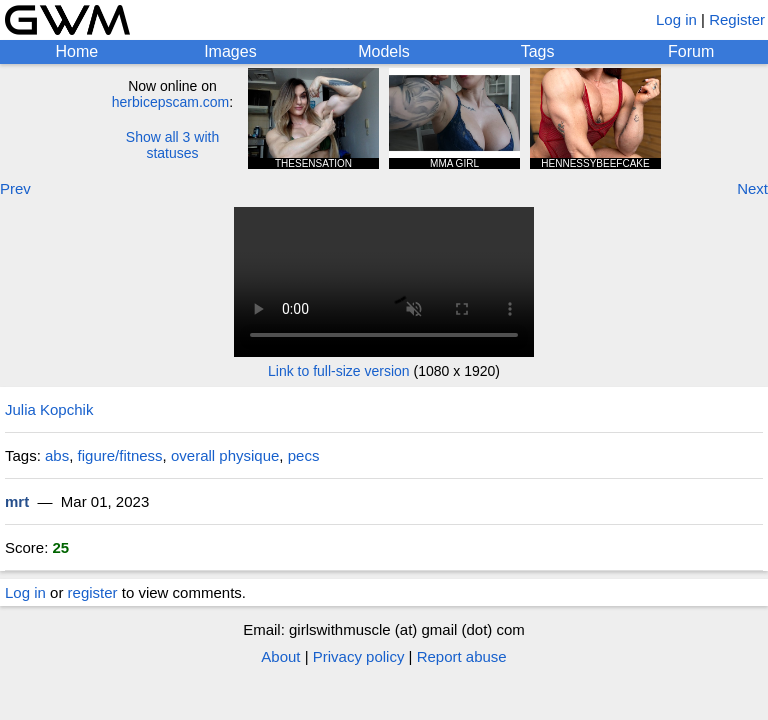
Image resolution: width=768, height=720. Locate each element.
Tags (538, 51)
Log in (676, 19)
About (280, 656)
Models (384, 51)
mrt (17, 501)
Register (737, 19)
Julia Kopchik (49, 409)
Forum (691, 51)
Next (752, 188)
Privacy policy (359, 656)
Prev (15, 188)
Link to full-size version (339, 371)
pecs (304, 455)
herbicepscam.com (171, 102)
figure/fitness (120, 455)
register (93, 592)
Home (76, 51)
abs (57, 455)
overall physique (225, 455)
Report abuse (462, 656)
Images (230, 51)
